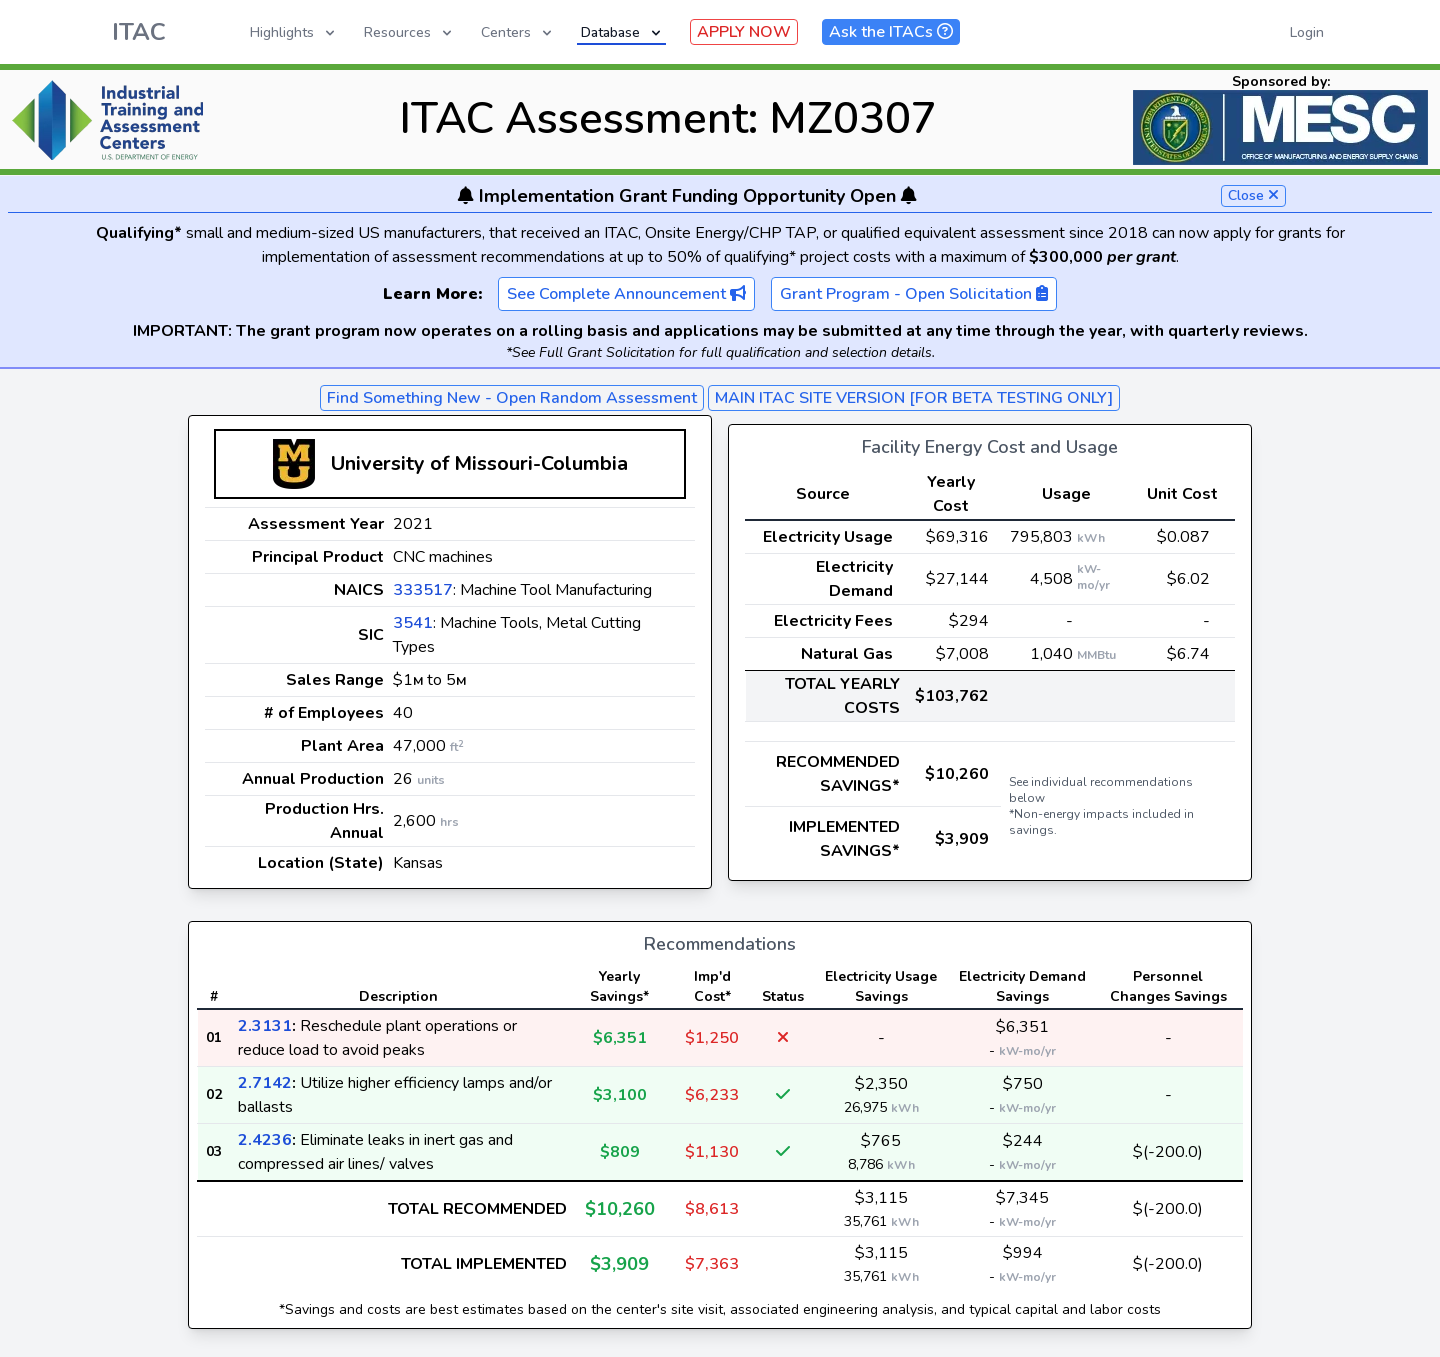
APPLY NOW (744, 32)
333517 (423, 590)
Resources (409, 32)
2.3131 (265, 1026)
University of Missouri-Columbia (479, 463)
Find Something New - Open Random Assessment (512, 398)
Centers (518, 32)
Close (1253, 195)
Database (622, 32)
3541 (413, 623)
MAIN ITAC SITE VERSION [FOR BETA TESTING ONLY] (914, 398)
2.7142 (265, 1083)
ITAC (139, 32)
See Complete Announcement (626, 294)
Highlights (294, 32)
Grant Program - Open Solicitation (914, 294)
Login (1307, 32)
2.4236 (265, 1140)
